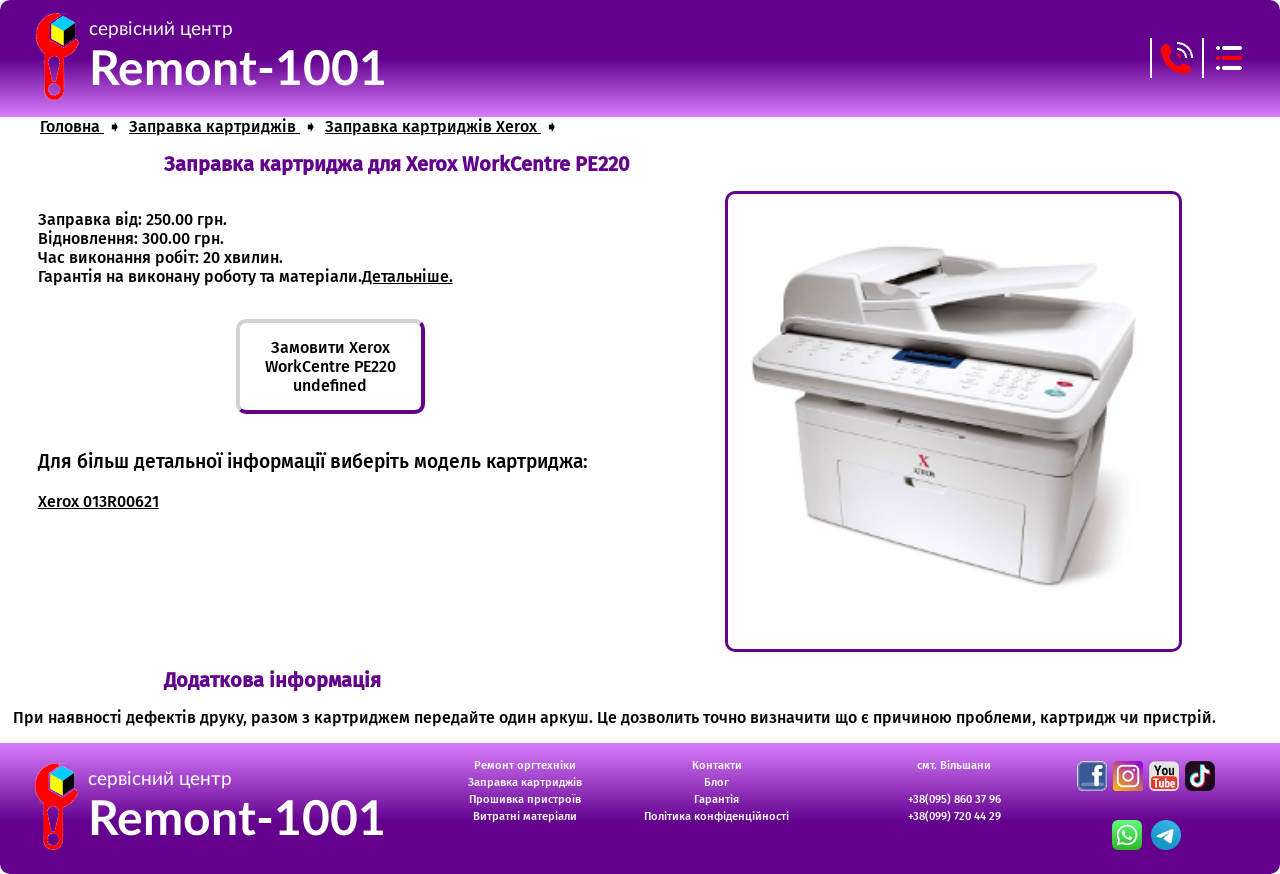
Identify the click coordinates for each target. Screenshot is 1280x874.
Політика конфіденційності (716, 816)
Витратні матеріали (525, 816)
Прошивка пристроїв (525, 799)
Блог (716, 782)
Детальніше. (407, 276)
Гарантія (716, 799)
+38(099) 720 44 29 (954, 816)
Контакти (717, 765)
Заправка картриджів (525, 782)
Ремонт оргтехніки (525, 765)
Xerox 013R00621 (98, 501)
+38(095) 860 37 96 (954, 799)
